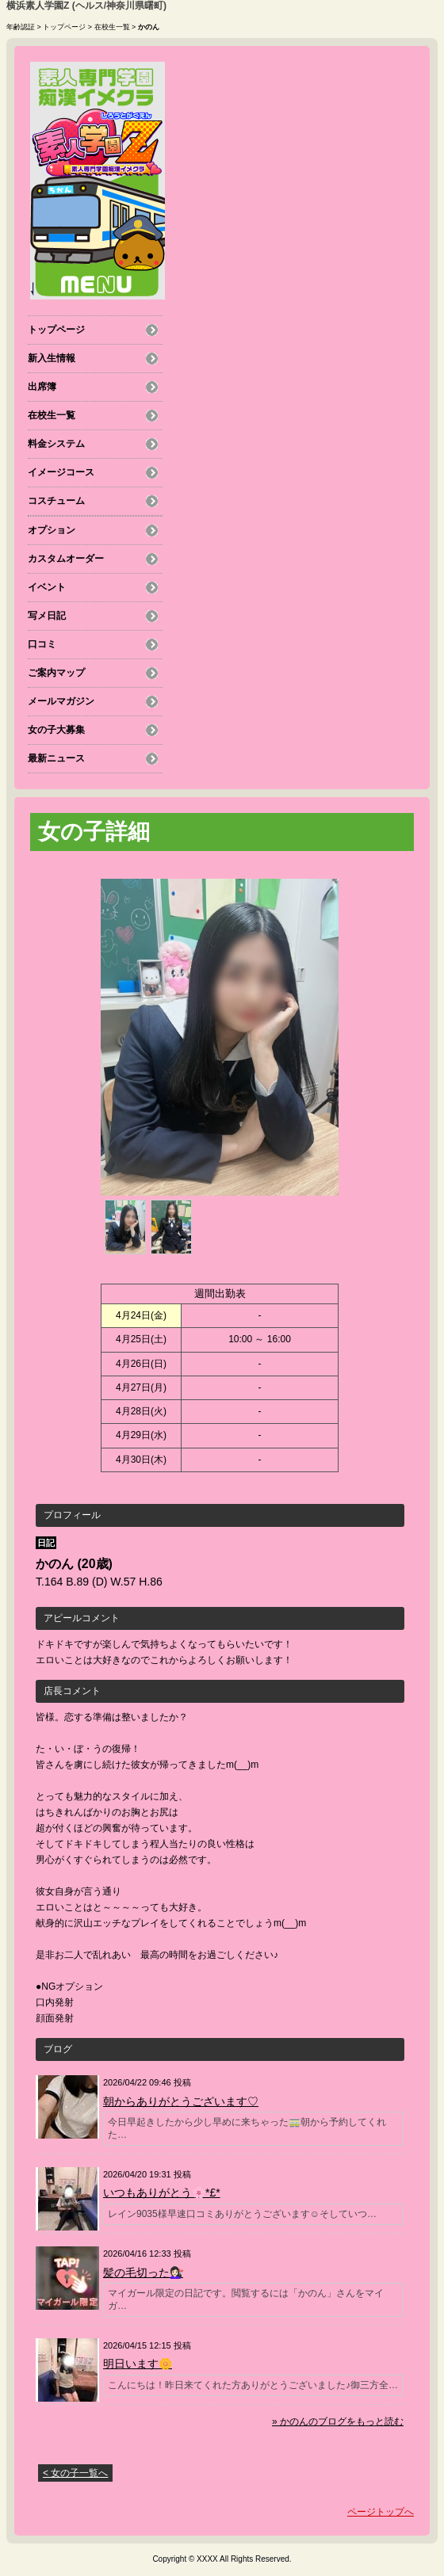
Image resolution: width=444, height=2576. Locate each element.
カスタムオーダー (66, 558)
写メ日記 (47, 615)
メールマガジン (61, 701)
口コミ (42, 644)
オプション (51, 530)
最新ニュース (56, 758)
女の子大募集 (56, 729)
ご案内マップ (56, 672)
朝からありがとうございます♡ (180, 2101)
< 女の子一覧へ (75, 2473)
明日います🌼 (137, 2363)
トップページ (64, 27)
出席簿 (42, 386)
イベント (47, 587)
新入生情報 (51, 358)
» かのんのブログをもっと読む (338, 2421)
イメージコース (61, 472)
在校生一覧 (112, 27)
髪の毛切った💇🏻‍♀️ (143, 2272)
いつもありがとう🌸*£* (161, 2192)
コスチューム (56, 500)
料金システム (56, 443)
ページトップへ (380, 2511)
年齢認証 (20, 27)
